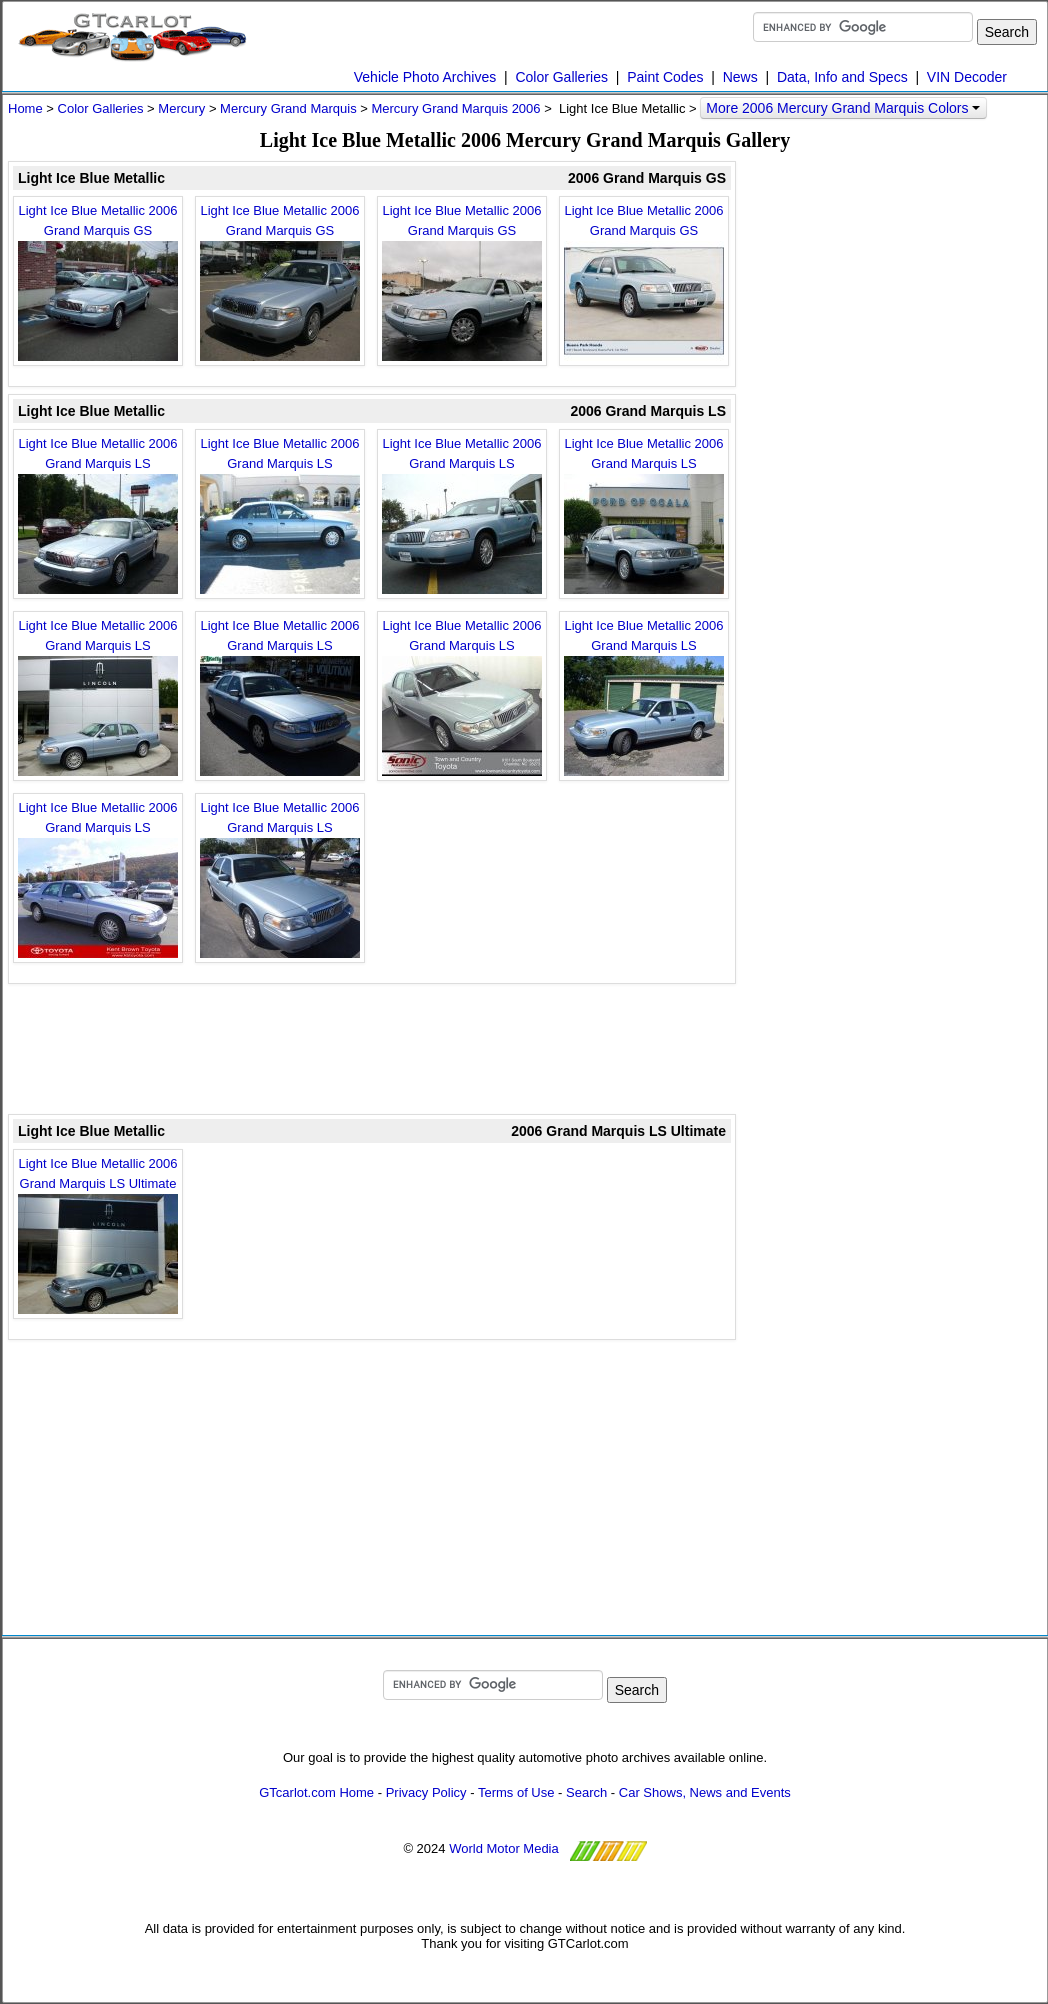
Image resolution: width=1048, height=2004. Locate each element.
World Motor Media (504, 1848)
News (740, 77)
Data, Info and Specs (842, 77)
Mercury (181, 108)
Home (25, 108)
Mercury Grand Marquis (288, 108)
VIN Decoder (967, 77)
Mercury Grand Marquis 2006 (455, 108)
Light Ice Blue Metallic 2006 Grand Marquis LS (98, 515)
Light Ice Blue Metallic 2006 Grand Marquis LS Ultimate (98, 1235)
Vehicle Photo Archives (425, 77)
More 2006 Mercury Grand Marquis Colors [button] (843, 108)
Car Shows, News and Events (705, 1792)
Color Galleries (561, 77)
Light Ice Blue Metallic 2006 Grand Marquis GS (98, 282)
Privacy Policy (426, 1792)
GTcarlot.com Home (316, 1792)
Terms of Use (516, 1792)
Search (586, 1792)
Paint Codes (665, 77)
